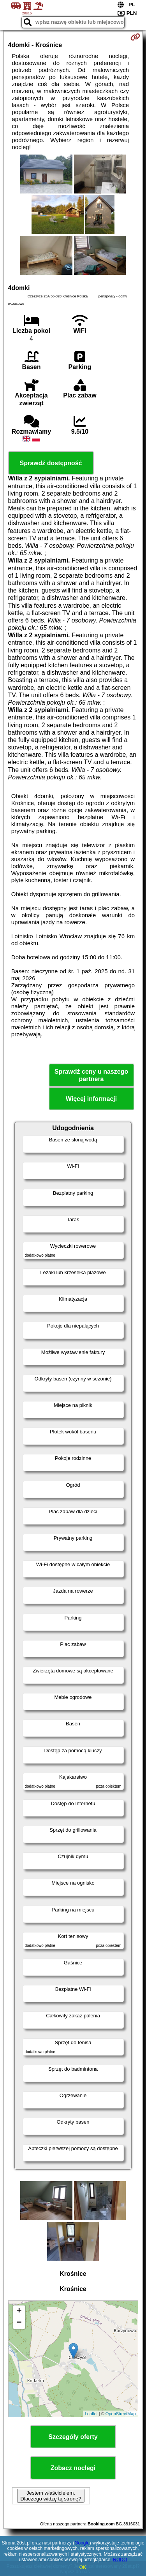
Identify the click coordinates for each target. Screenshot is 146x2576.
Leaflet (91, 2413)
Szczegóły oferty (72, 2437)
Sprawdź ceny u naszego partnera (91, 1075)
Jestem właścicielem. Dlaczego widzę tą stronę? (50, 2496)
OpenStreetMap (121, 2413)
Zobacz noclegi (73, 2468)
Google (82, 2543)
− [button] (18, 2323)
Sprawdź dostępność (50, 463)
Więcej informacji (91, 1098)
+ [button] (18, 2311)
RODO (120, 2559)
